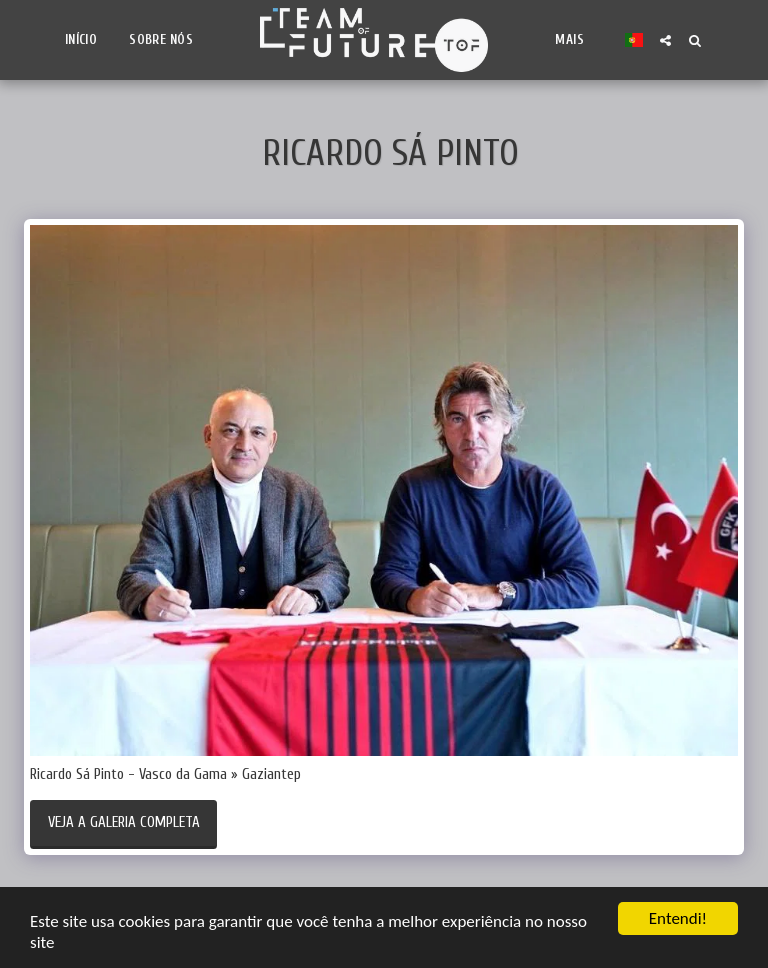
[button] (665, 40)
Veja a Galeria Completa (124, 822)
